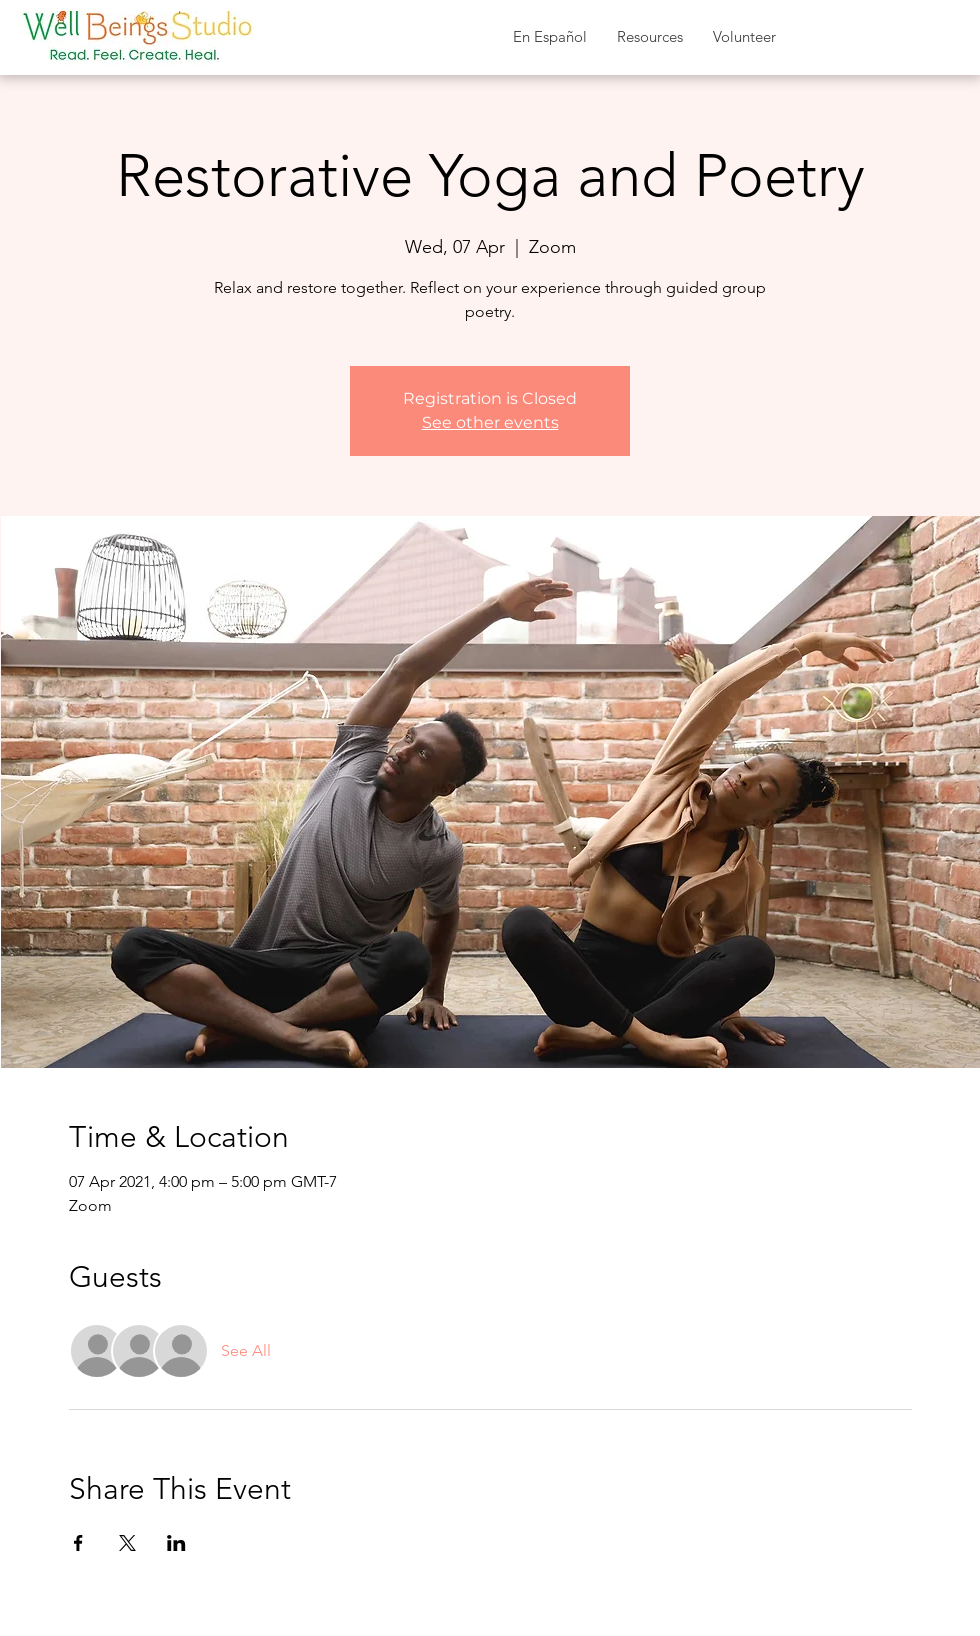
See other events (490, 422)
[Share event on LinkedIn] (176, 1543)
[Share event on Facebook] (78, 1543)
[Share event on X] (127, 1543)
